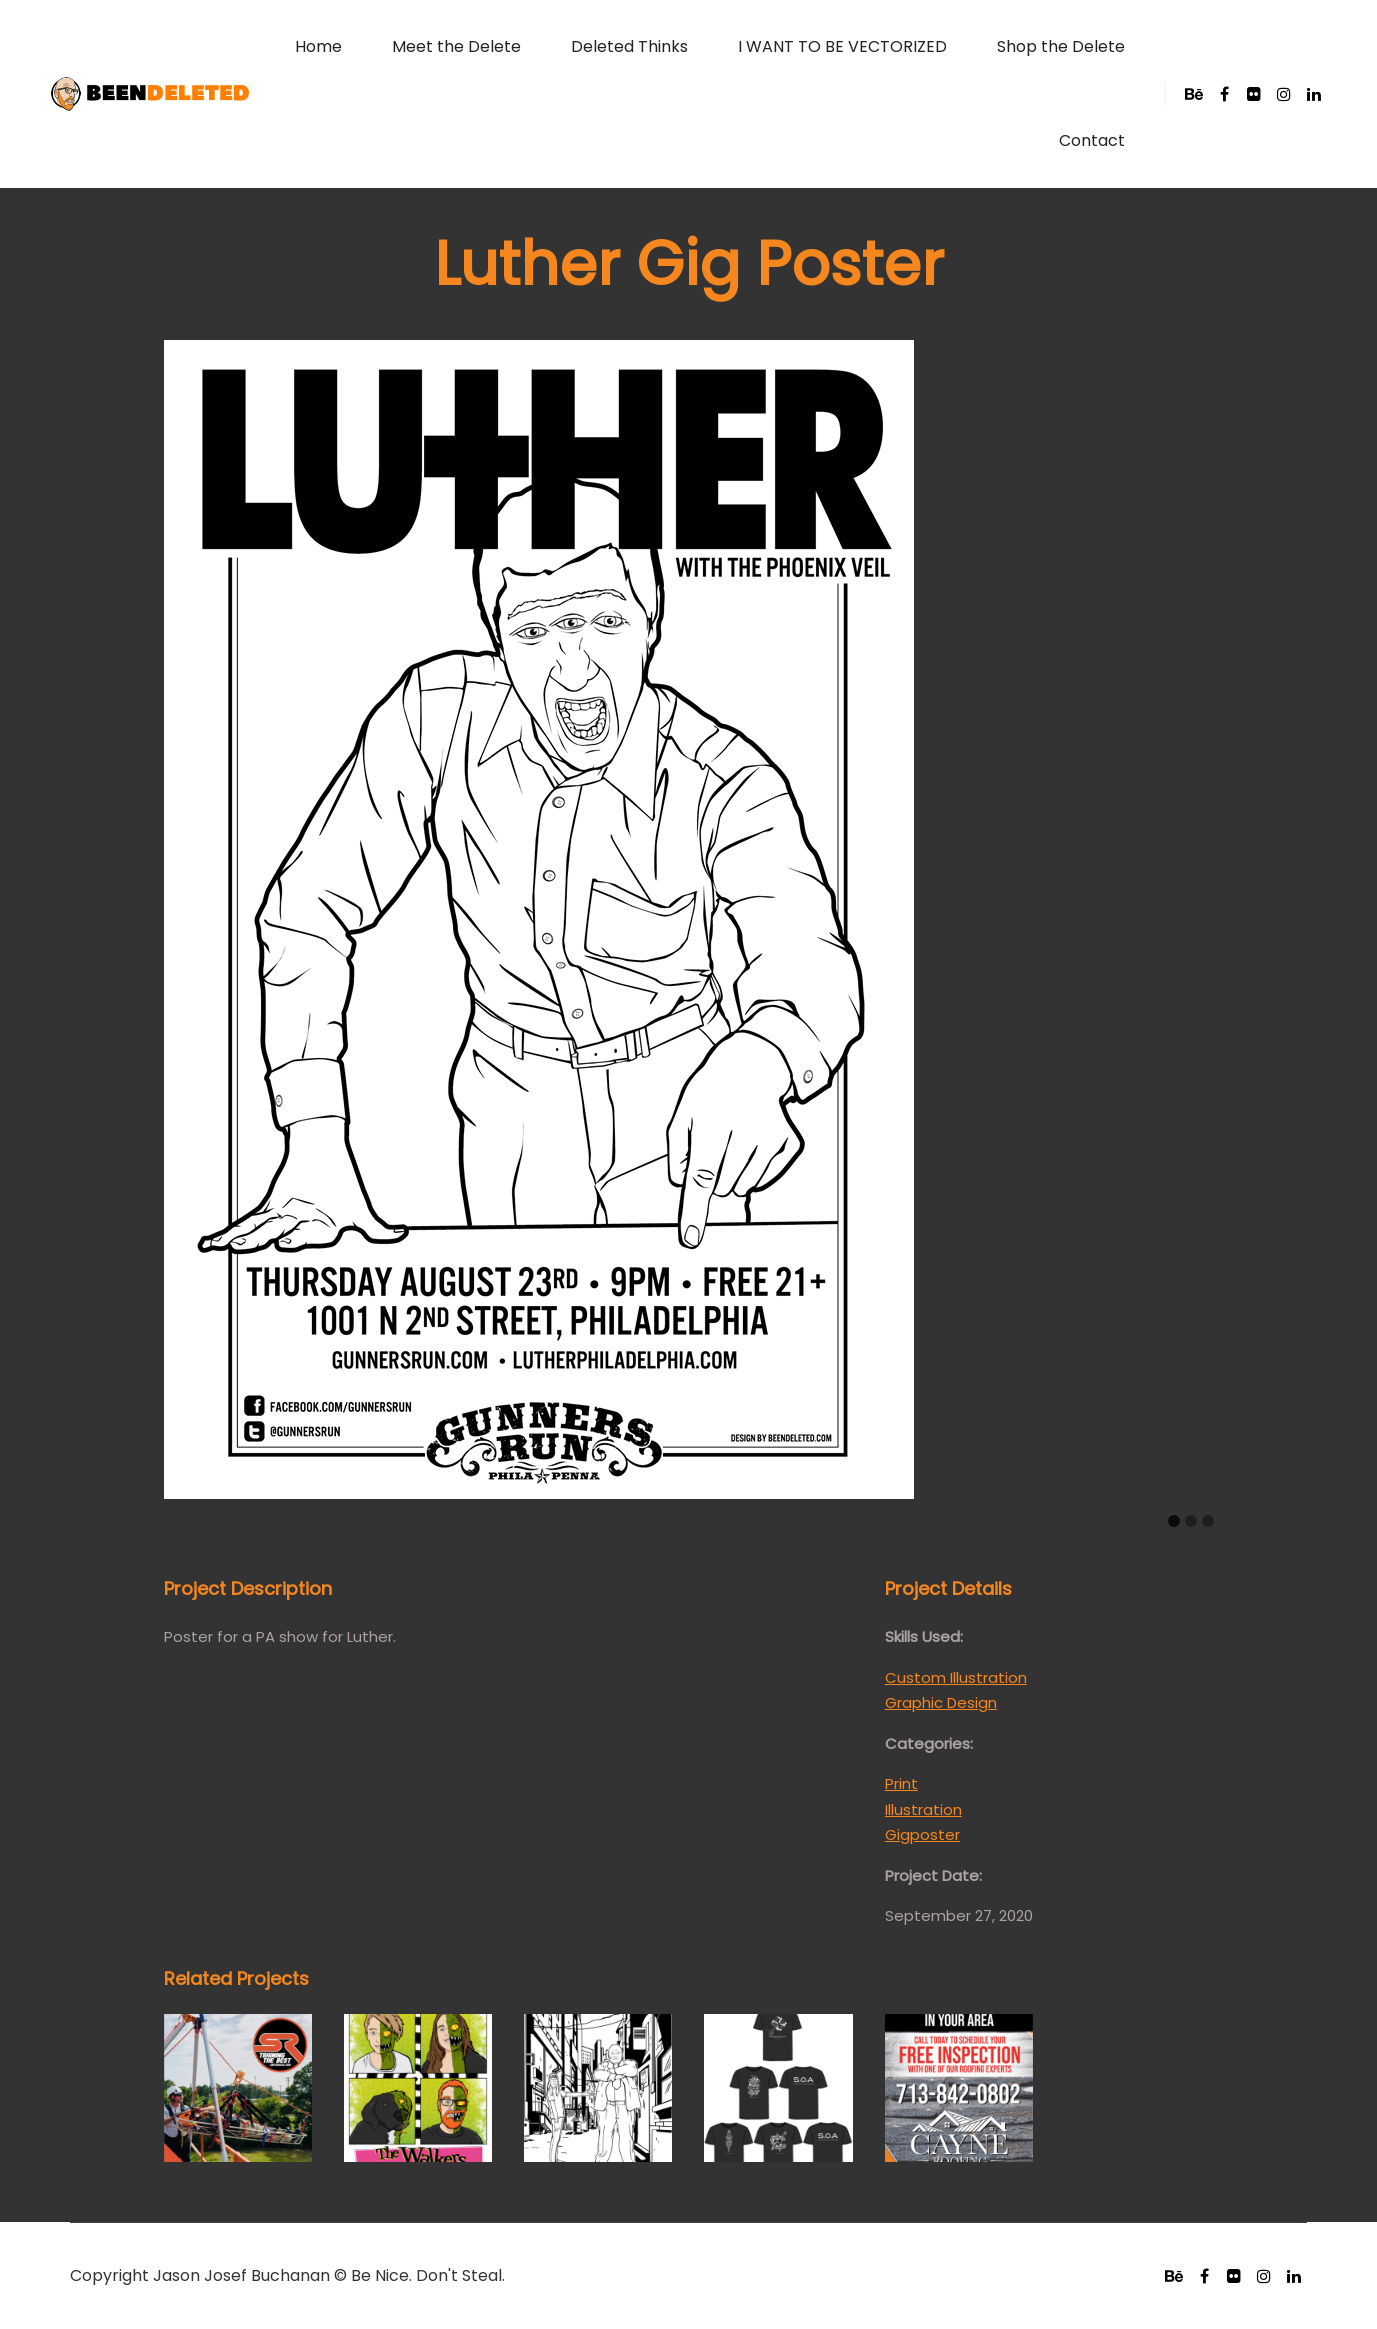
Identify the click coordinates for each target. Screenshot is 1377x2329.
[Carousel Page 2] (1191, 1521)
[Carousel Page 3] (1208, 1521)
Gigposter (922, 1834)
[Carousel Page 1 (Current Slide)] (1174, 1521)
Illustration (923, 1809)
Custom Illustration (956, 1677)
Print (901, 1783)
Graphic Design (941, 1702)
